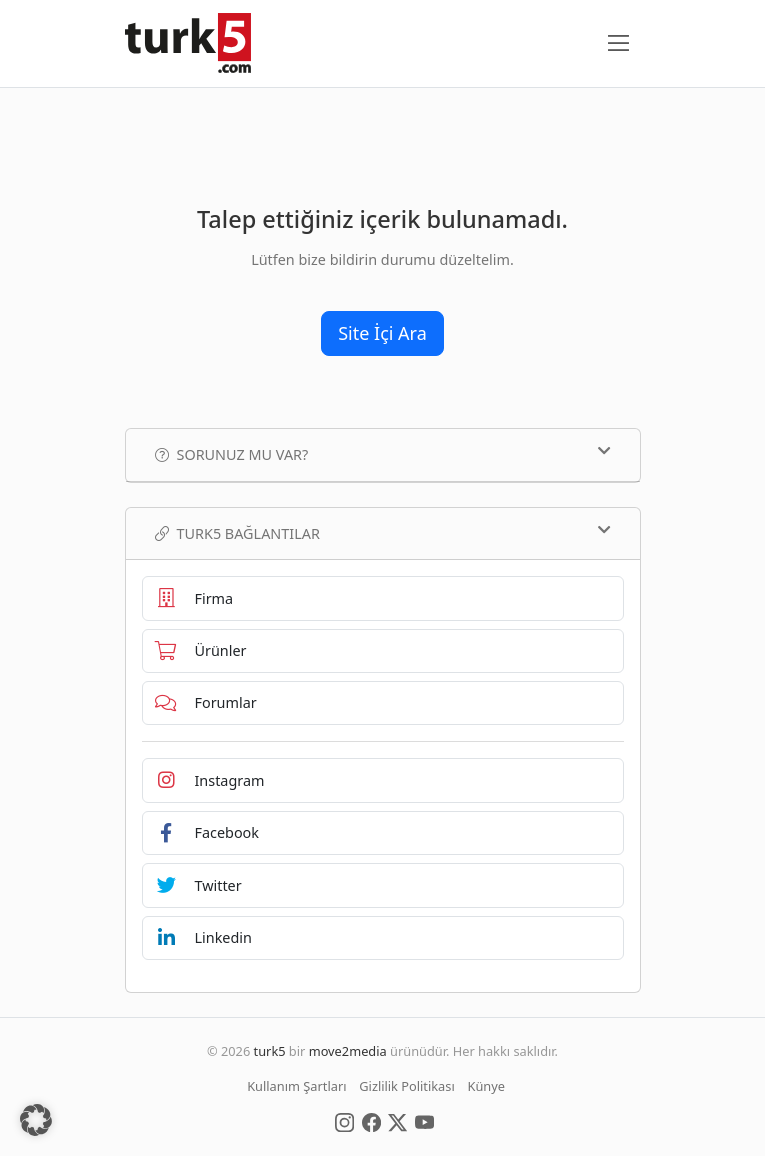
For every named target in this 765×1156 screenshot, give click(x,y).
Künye (486, 1086)
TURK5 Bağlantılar (383, 533)
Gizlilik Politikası (406, 1086)
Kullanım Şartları (296, 1086)
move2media (348, 1051)
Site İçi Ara (382, 333)
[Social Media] (344, 1121)
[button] (36, 1120)
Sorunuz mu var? (383, 454)
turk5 (270, 1051)
